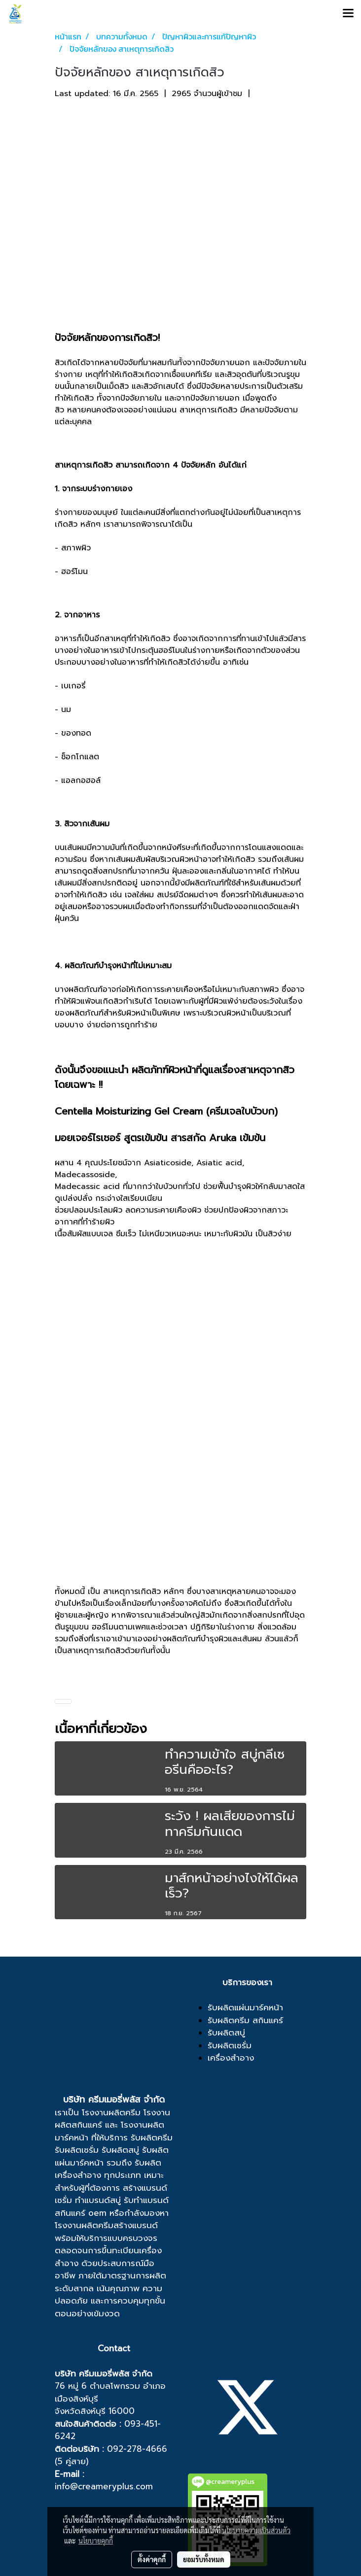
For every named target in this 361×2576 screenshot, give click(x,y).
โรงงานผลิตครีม (111, 2112)
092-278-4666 (137, 2448)
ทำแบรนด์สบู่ (98, 2200)
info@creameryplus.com (104, 2486)
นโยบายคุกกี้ (95, 2540)
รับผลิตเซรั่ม (77, 2149)
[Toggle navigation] (348, 14)
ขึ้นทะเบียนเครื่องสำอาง (108, 2257)
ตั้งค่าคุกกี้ (152, 2559)
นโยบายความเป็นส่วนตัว (256, 2530)
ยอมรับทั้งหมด (203, 2559)
